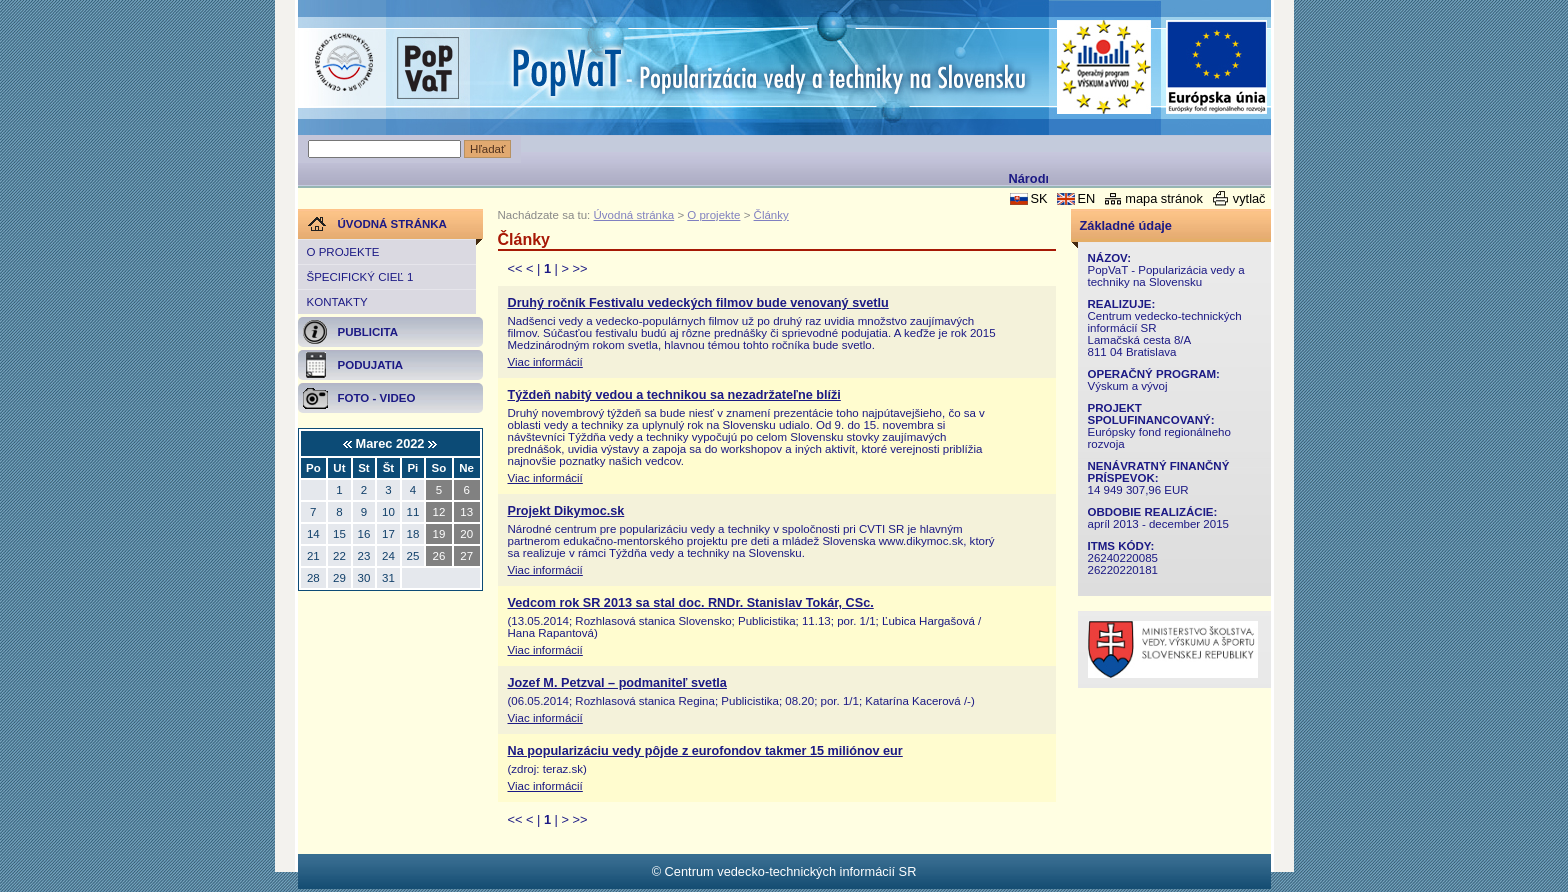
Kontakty (337, 302)
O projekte (343, 252)
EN (1086, 198)
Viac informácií (545, 362)
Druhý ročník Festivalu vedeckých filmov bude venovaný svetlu (698, 303)
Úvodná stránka (634, 215)
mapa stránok (1164, 198)
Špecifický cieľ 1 (360, 277)
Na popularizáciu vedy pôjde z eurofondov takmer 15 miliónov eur (705, 751)
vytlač (1249, 198)
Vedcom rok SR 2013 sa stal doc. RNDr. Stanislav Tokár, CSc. (691, 603)
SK (1038, 198)
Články (771, 215)
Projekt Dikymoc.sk (566, 511)
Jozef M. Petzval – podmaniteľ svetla (617, 683)
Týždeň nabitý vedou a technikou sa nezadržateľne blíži (674, 395)
